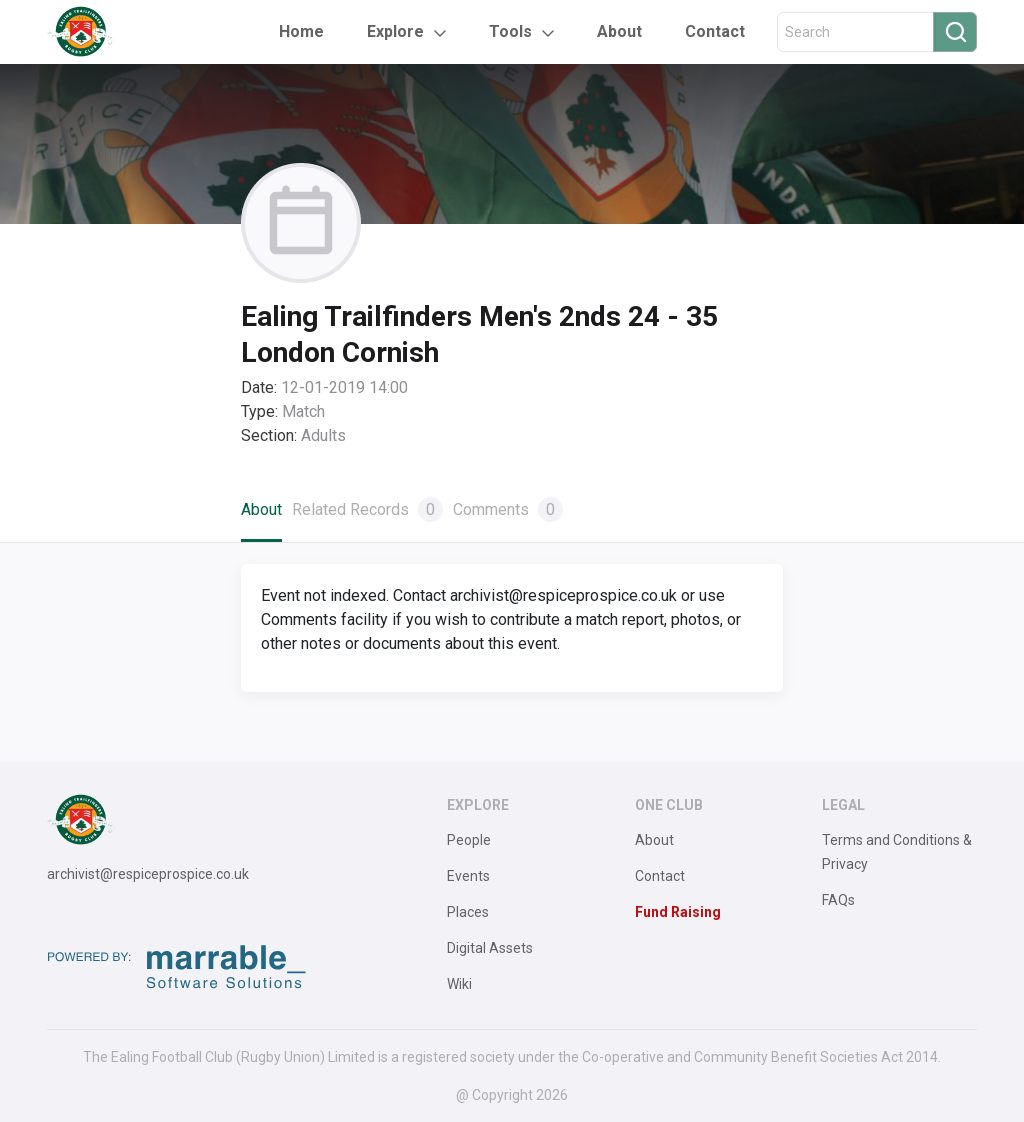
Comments (508, 509)
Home (301, 31)
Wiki (459, 984)
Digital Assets (490, 948)
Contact (715, 31)
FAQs (838, 900)
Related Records (367, 509)
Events (468, 876)
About (619, 31)
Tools (510, 31)
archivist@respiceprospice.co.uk (148, 874)
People (469, 840)
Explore (395, 31)
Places (468, 912)
